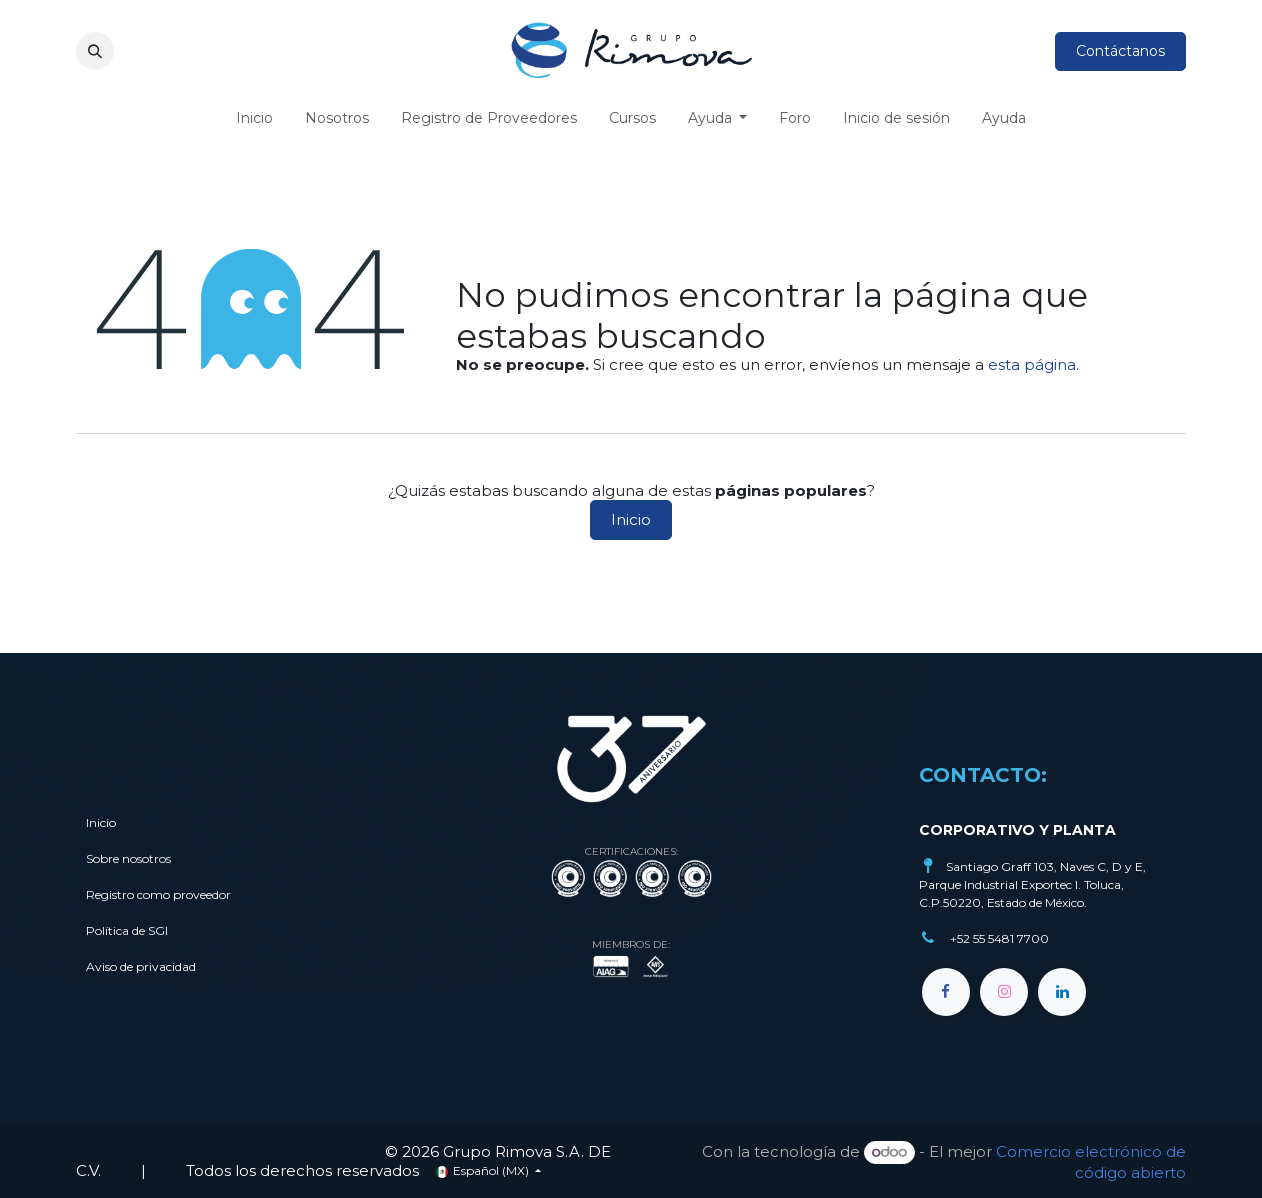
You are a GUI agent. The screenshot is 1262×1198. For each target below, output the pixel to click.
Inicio (631, 519)
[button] (95, 51)
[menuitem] (254, 118)
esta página (1032, 364)
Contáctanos (1120, 51)
